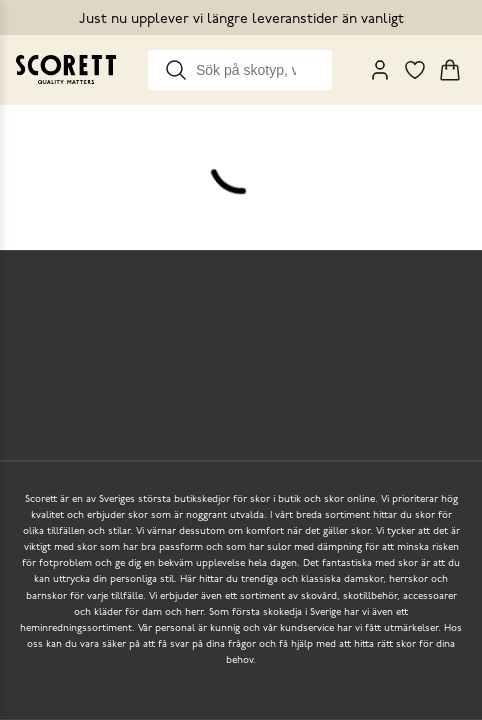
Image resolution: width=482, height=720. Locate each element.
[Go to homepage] (66, 69)
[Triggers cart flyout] (450, 70)
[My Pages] (380, 70)
